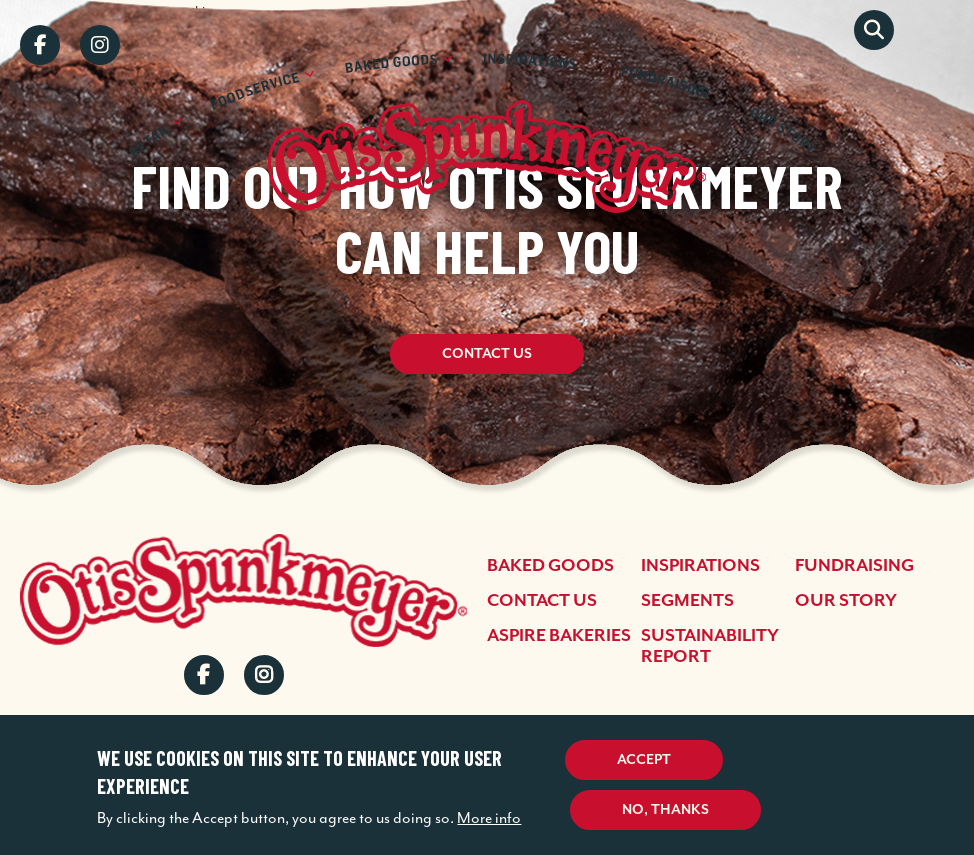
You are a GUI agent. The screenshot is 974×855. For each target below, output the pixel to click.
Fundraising (854, 566)
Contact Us (487, 360)
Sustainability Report (710, 646)
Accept (644, 760)
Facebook (40, 45)
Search (874, 30)
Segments (687, 601)
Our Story (846, 601)
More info (489, 818)
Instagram (100, 45)
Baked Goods (550, 566)
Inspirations (700, 566)
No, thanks (665, 810)
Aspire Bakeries (559, 636)
